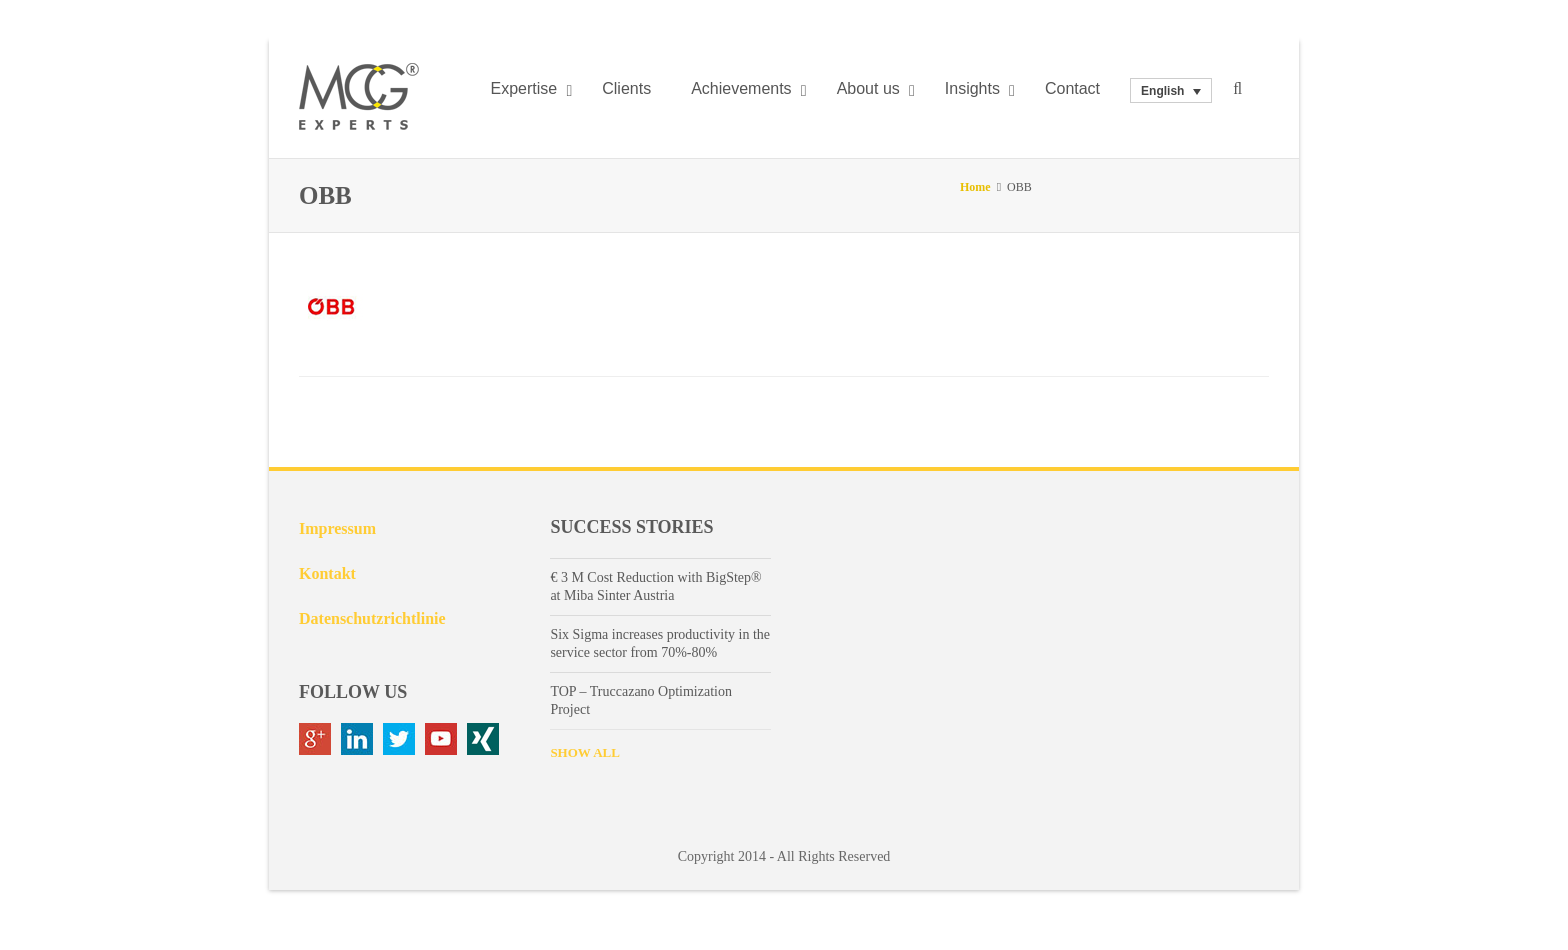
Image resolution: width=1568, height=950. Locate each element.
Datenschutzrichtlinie (372, 618)
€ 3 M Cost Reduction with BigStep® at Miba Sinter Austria (655, 586)
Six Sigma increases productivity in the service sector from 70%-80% (660, 643)
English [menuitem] (1162, 91)
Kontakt (327, 573)
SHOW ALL (584, 752)
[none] (1171, 90)
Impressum (337, 528)
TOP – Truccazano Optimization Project (641, 700)
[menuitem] (1171, 90)
